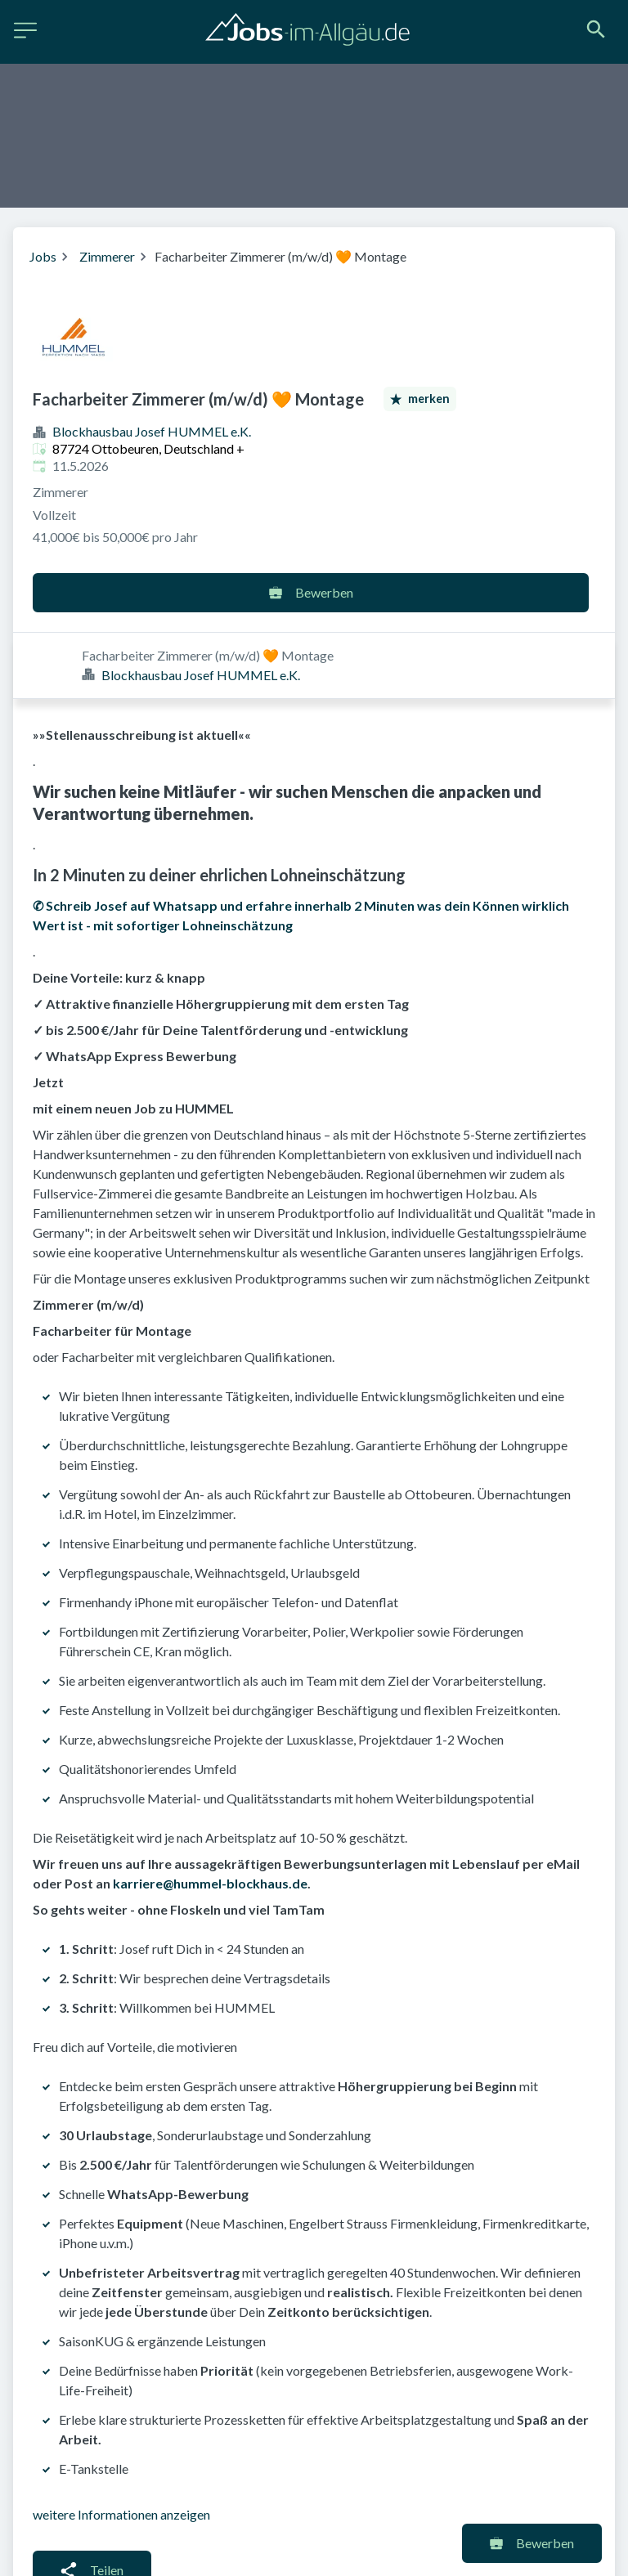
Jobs (42, 256)
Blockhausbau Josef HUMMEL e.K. (151, 431)
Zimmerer (107, 256)
